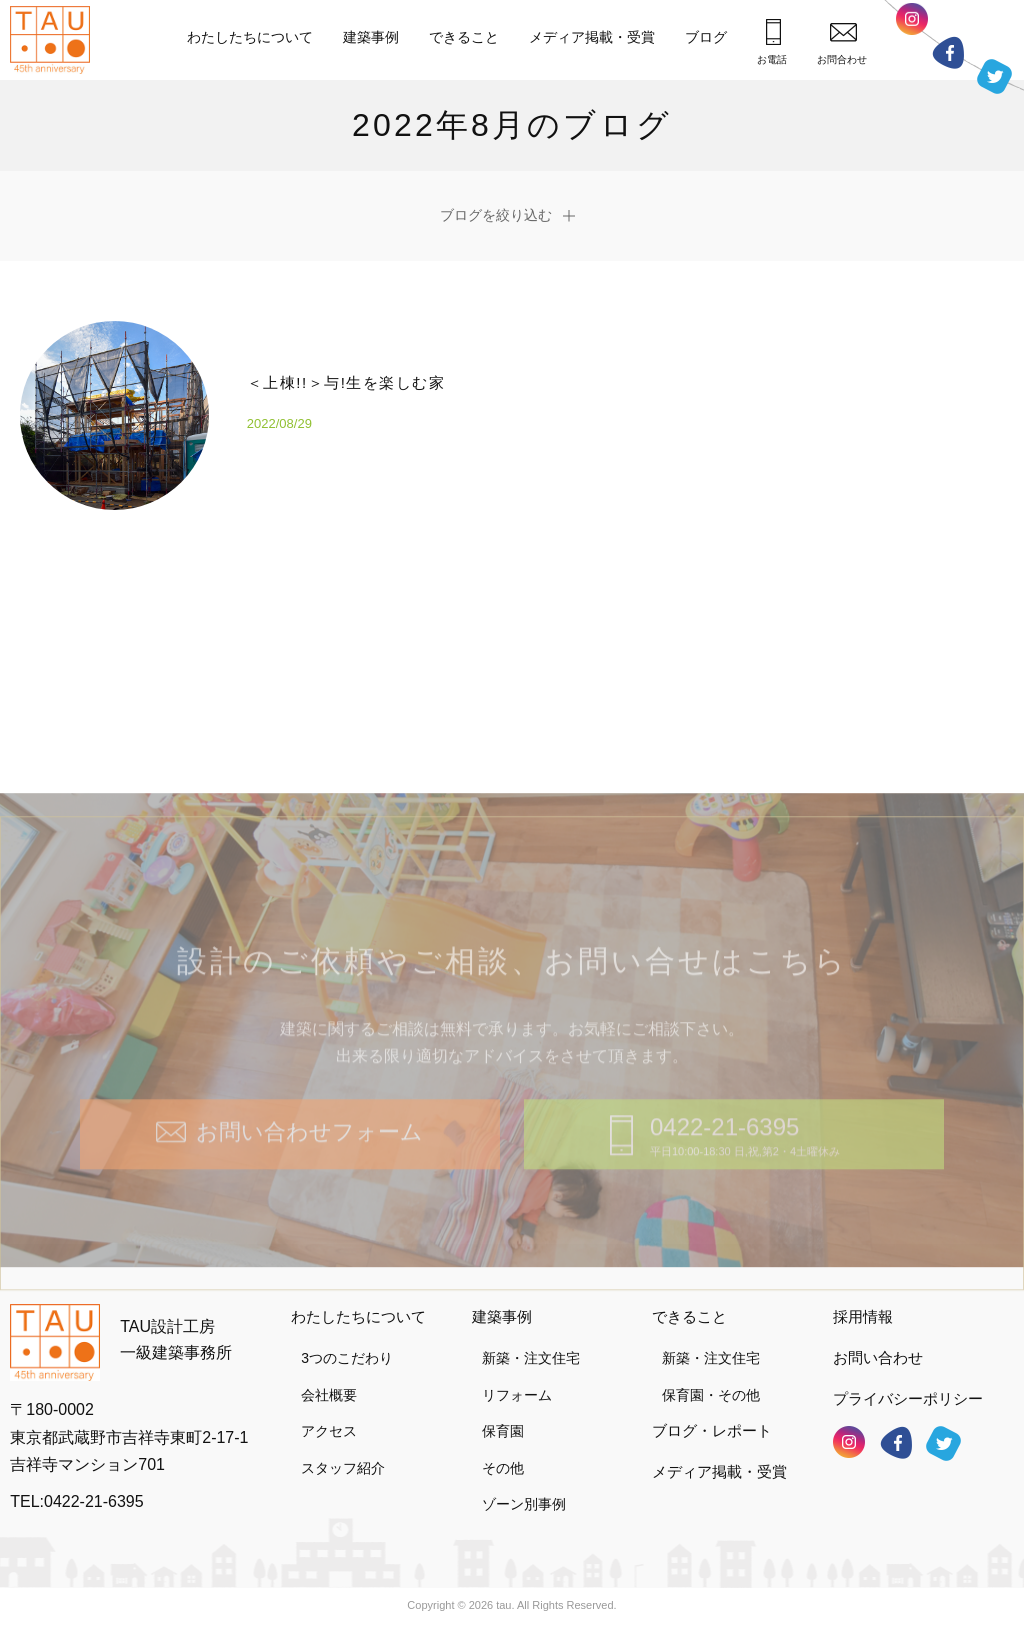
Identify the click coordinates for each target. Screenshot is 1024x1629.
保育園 (503, 1431)
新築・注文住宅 (531, 1358)
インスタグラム (912, 24)
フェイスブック (948, 52)
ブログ (706, 37)
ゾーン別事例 (524, 1504)
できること (464, 37)
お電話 (772, 42)
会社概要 (329, 1395)
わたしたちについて (250, 37)
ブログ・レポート (712, 1430)
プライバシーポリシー (908, 1398)
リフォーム (517, 1395)
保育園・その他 (711, 1395)
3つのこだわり (347, 1358)
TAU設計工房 (55, 40)
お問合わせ (842, 43)
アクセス (329, 1431)
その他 (503, 1468)
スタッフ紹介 (343, 1468)
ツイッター (994, 71)
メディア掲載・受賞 (592, 37)
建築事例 (371, 37)
